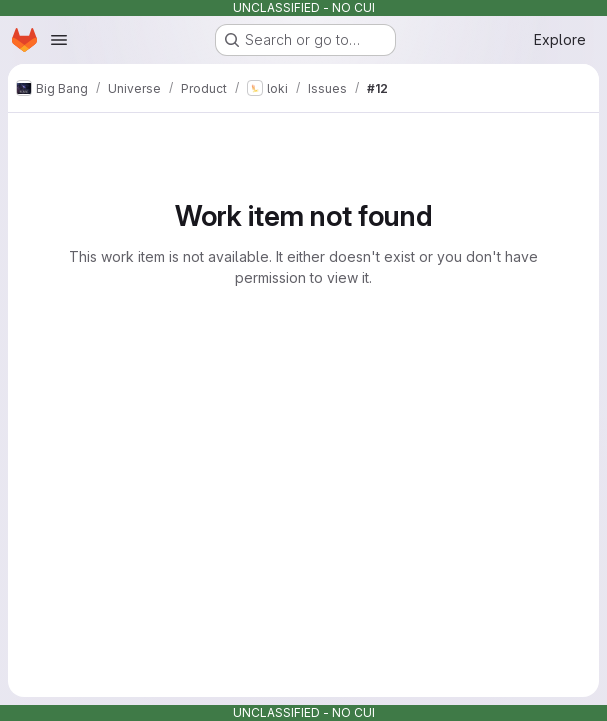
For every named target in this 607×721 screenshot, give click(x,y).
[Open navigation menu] (59, 40)
